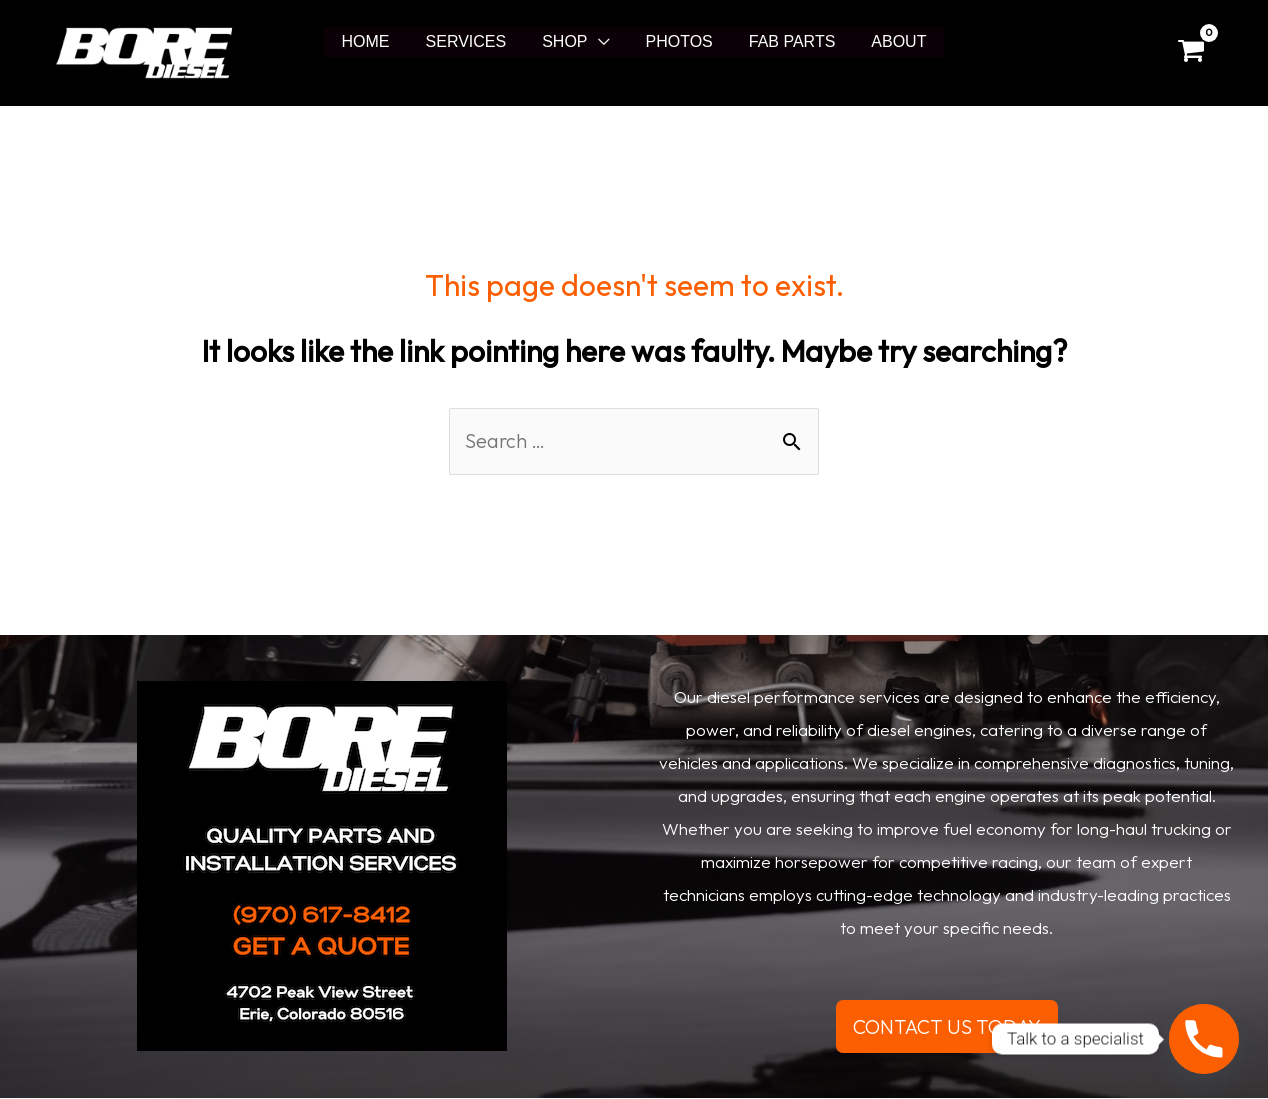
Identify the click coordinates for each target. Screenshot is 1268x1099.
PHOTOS (677, 41)
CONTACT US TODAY (947, 1026)
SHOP (566, 41)
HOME (376, 41)
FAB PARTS (786, 41)
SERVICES (472, 41)
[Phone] (1204, 1039)
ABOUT (888, 41)
